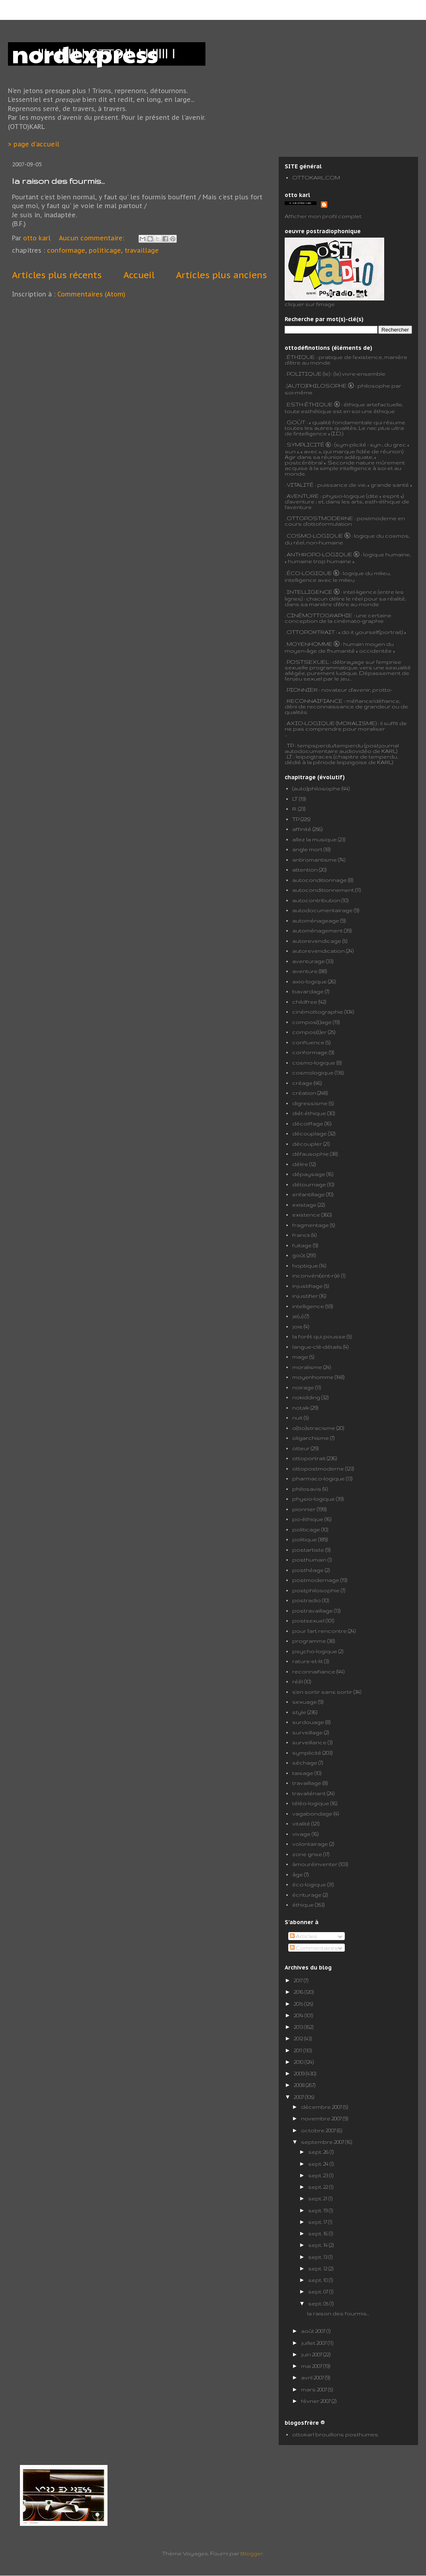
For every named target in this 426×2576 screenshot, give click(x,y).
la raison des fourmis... (58, 180)
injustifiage (307, 1286)
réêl (297, 1681)
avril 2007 (313, 2377)
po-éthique (307, 1519)
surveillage (307, 1732)
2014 (299, 2015)
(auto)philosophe (316, 788)
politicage (105, 250)
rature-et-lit (307, 1661)
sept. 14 (318, 2245)
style (299, 1712)
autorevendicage (316, 941)
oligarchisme (310, 1438)
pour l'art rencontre (319, 1631)
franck (301, 1235)
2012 (299, 2038)
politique (304, 1539)
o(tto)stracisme (313, 1428)
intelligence (308, 1306)
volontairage (310, 1844)
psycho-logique (314, 1651)
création (304, 1093)
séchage (304, 1762)
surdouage (308, 1722)
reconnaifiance (313, 1671)
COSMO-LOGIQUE (315, 535)
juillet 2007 (314, 2343)
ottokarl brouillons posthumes (335, 2434)
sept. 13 (318, 2257)
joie (297, 1326)
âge (297, 1874)
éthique (303, 1904)
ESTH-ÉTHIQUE (310, 404)
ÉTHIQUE (301, 357)
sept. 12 (318, 2268)
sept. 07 (318, 2291)
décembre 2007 (322, 2107)
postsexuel (308, 1620)
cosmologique (313, 1072)
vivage (301, 1834)
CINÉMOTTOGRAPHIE (319, 615)
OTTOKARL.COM (316, 177)
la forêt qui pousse (319, 1336)
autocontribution (316, 900)
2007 (299, 2097)
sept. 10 (318, 2280)
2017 (299, 1980)
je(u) (297, 1316)
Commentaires (314, 1947)
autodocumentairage (322, 910)
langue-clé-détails (317, 1346)
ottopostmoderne (318, 1468)
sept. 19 (318, 2210)
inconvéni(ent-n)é (316, 1275)
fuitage (302, 1245)
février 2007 (316, 2401)
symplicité (306, 1752)
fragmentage (310, 1225)
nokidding (306, 1397)
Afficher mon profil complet (323, 216)
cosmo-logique (313, 1062)
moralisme (307, 1367)
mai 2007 (312, 2366)
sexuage (304, 1701)
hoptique (305, 1265)
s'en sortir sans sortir (322, 1692)
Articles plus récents (57, 275)
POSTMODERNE (328, 518)
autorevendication (318, 951)
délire (300, 1164)
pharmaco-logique (318, 1478)
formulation (335, 524)
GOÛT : (297, 422)
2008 (300, 2085)
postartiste (308, 1549)
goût (298, 1255)
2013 (299, 2027)
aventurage (308, 961)
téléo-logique (310, 1803)
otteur (301, 1448)
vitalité (301, 1823)
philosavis (306, 1489)
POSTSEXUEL (308, 662)
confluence (308, 1042)
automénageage (315, 920)
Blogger (251, 2553)
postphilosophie (316, 1590)
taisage (302, 1773)
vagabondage (312, 1813)
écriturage (307, 1894)
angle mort (307, 849)
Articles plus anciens (221, 275)
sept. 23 (318, 2175)
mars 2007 (314, 2389)
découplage (309, 1133)
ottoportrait (309, 1458)
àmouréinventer (315, 1864)
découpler (307, 1144)
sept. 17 (318, 2222)
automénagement (317, 930)
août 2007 (313, 2331)
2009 (300, 2073)
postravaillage (312, 1610)
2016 (299, 1992)
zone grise (307, 1854)
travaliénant (309, 1793)
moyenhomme (313, 1377)
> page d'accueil (33, 144)
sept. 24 (319, 2163)
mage (300, 1356)
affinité (301, 829)
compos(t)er (309, 1032)
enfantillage (308, 1194)
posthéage (308, 1570)
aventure (305, 971)
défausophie (310, 1153)
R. (294, 808)
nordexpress (85, 53)
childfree (304, 1001)
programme (309, 1641)
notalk (300, 1407)
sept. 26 (319, 2152)
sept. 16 (318, 2233)
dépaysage (308, 1174)
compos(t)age (312, 1022)
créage (302, 1083)
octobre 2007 (319, 2130)
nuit (297, 1417)
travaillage (142, 250)
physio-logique (313, 1499)
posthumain (309, 1559)
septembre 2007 (323, 2142)
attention (305, 869)
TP (290, 745)
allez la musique (314, 839)
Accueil (138, 275)
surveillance (309, 1742)
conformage (66, 250)
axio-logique (309, 981)
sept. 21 (318, 2198)
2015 (299, 2004)
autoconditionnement (323, 890)
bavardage (308, 991)
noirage (303, 1387)
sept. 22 (318, 2187)
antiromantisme (314, 859)
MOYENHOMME (309, 644)
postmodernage (315, 1580)
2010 (299, 2062)
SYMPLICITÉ (306, 444)
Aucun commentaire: (92, 238)
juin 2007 (312, 2354)
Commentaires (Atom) (91, 294)
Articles (303, 1936)
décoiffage (307, 1123)
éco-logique (309, 1884)
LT (295, 798)
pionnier (304, 1509)
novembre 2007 (322, 2118)
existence (306, 1214)
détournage (309, 1184)
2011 (298, 2050)
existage (304, 1204)
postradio (306, 1600)
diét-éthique (309, 1113)
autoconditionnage (319, 880)
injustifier (305, 1296)
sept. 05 (319, 2303)
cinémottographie (317, 1011)
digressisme (310, 1103)
